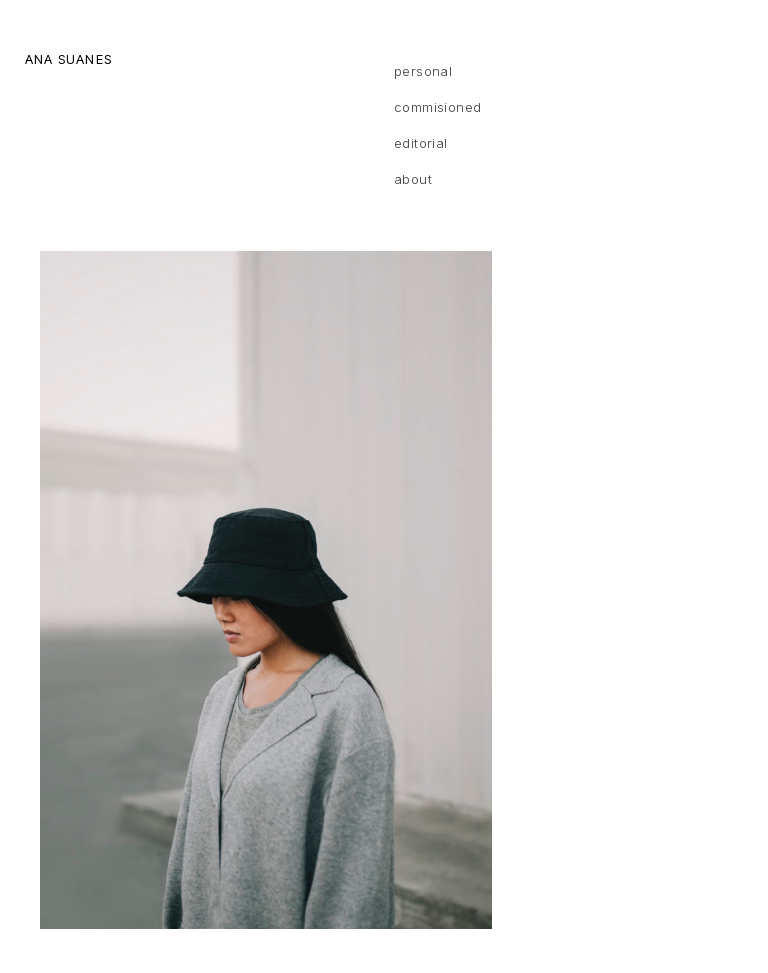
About (413, 179)
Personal (423, 71)
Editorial (421, 143)
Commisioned (437, 107)
